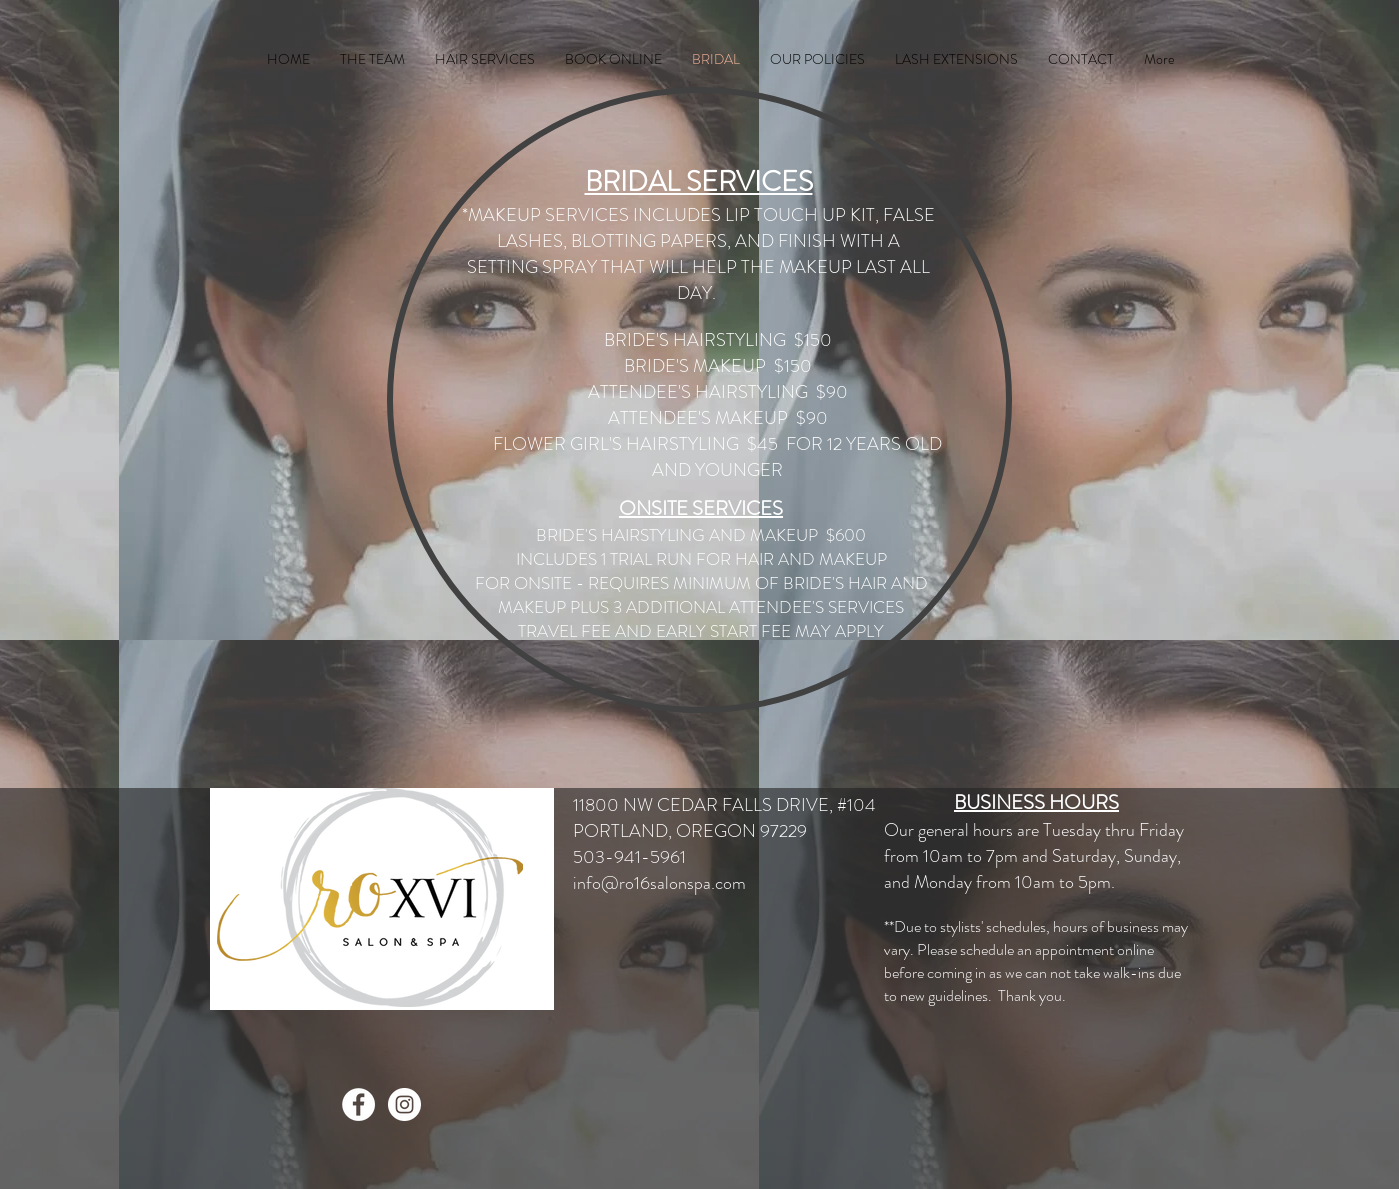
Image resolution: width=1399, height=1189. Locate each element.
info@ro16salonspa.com (659, 883)
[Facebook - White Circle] (358, 1104)
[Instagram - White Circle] (404, 1104)
